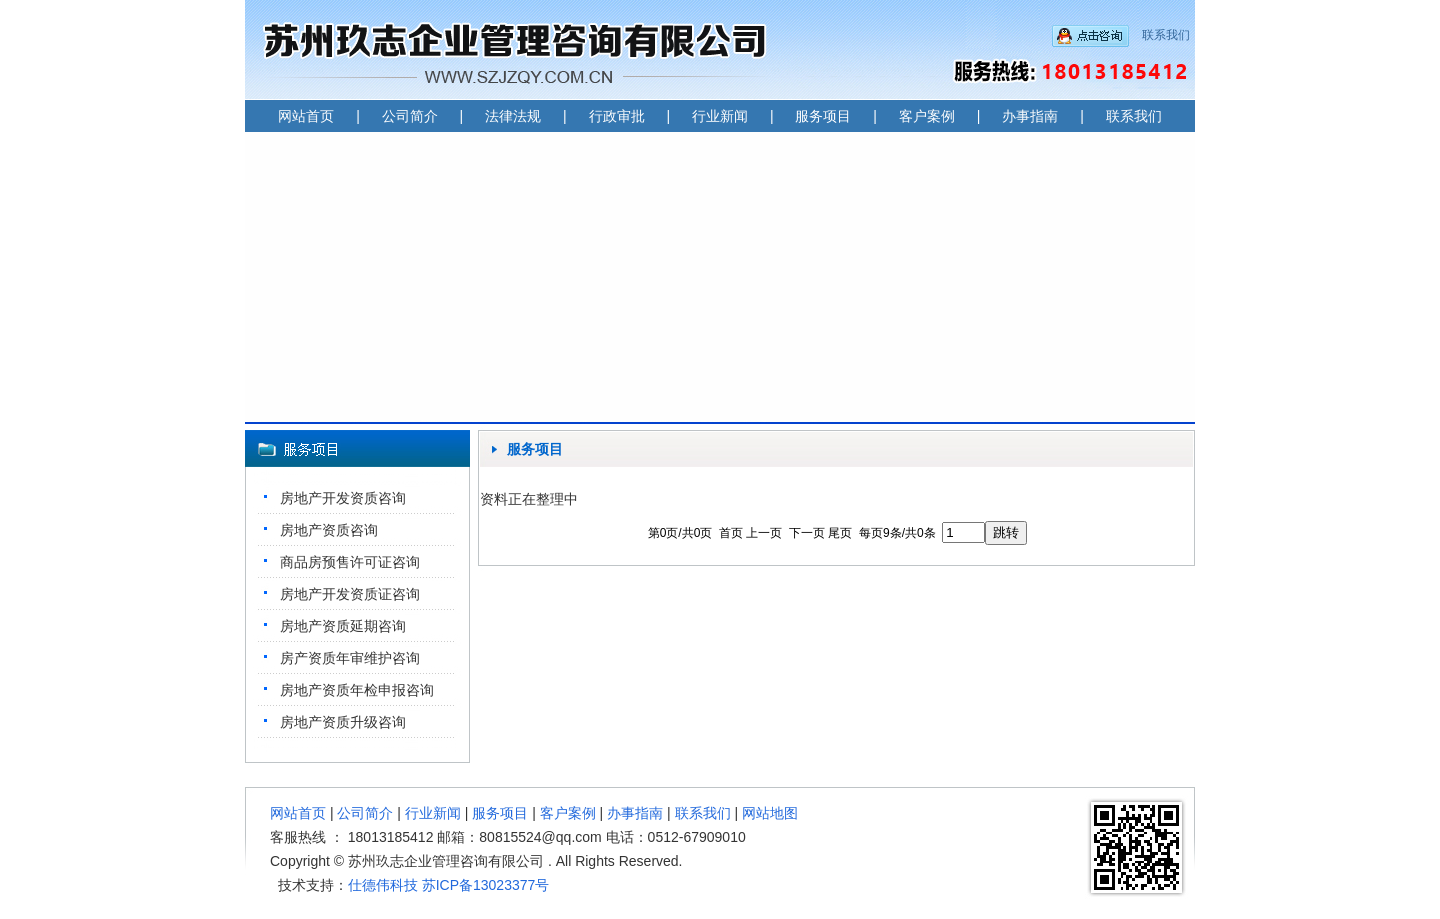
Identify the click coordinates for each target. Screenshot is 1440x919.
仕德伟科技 (383, 885)
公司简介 (410, 116)
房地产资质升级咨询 (343, 722)
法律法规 (513, 116)
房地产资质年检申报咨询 (357, 690)
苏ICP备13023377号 (486, 885)
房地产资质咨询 (329, 530)
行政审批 (617, 116)
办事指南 (1030, 116)
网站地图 (770, 813)
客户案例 (927, 116)
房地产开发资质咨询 (343, 498)
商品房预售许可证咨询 (350, 562)
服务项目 (823, 116)
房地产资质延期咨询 (343, 626)
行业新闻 (720, 116)
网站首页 (306, 116)
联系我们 (1166, 35)
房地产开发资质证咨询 (350, 594)
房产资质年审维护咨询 (350, 658)
